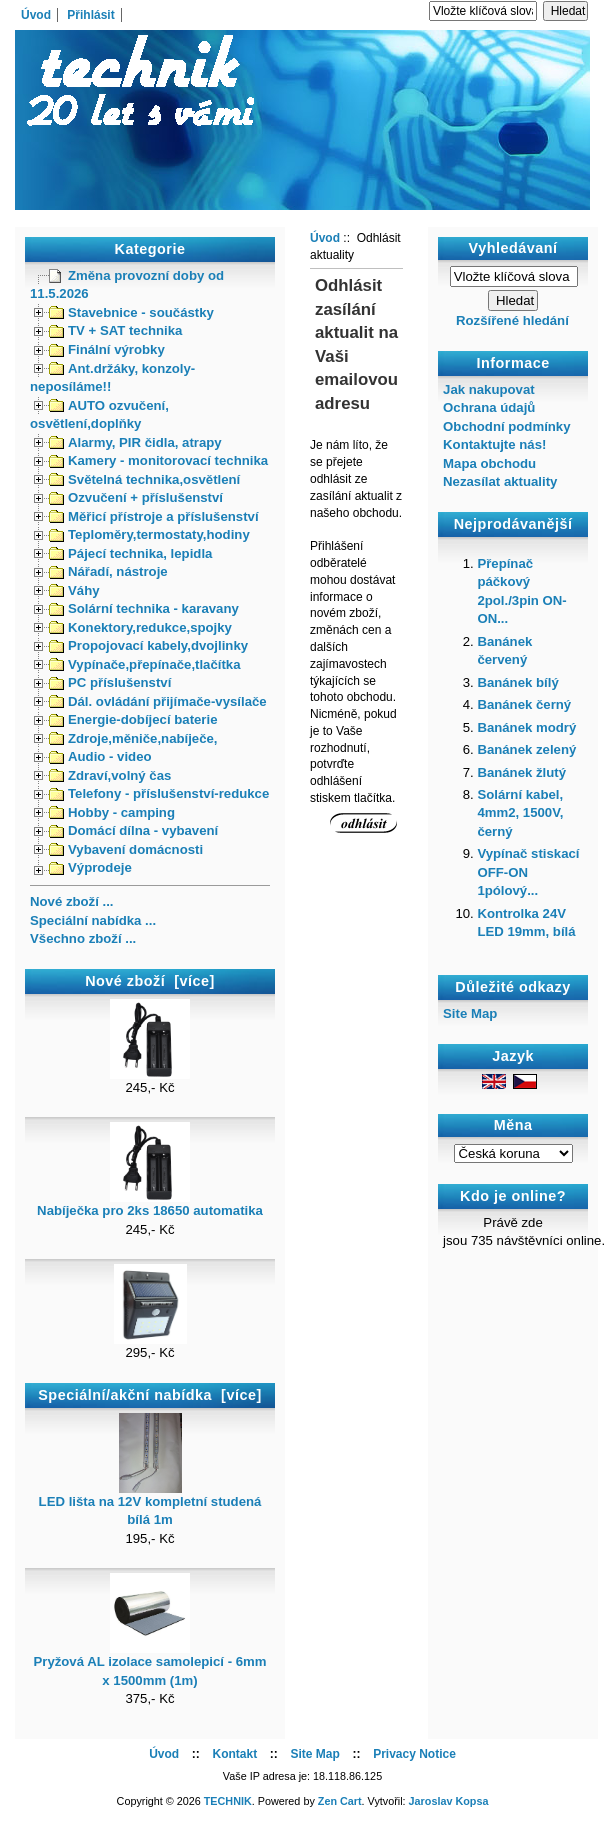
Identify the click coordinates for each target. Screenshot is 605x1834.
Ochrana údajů (489, 407)
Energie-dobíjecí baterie (133, 719)
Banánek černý (524, 704)
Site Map (470, 1013)
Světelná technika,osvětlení (144, 479)
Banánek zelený (526, 749)
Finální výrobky (107, 349)
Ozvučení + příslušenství (136, 497)
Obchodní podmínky (506, 426)
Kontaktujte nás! (494, 444)
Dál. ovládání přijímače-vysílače (158, 701)
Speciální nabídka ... (93, 920)
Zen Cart (340, 1801)
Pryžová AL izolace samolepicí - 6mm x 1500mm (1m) (149, 1664)
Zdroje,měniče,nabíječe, (133, 738)
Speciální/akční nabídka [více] (149, 1395)
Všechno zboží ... (83, 938)
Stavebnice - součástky (131, 312)
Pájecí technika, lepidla (130, 553)
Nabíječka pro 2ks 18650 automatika (150, 1204)
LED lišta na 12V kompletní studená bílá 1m (150, 1504)
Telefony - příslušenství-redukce (159, 793)
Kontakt (234, 1754)
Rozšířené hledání (512, 320)
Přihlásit (90, 15)
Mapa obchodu (489, 463)
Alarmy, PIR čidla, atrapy (135, 442)
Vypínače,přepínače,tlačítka (145, 664)
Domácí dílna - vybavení (133, 830)
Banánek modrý (526, 727)
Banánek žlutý (521, 772)
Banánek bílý (517, 682)
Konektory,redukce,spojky (140, 627)
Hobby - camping (112, 812)
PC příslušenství (110, 682)
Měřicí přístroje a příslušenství (154, 516)
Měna (513, 1126)
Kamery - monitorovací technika (158, 460)
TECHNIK (228, 1801)
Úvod (36, 15)
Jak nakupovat (489, 389)
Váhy (74, 590)
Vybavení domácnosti (126, 849)
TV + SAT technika (115, 330)
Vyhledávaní (513, 248)
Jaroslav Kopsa (449, 1801)
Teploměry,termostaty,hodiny (149, 534)
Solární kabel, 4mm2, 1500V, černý (520, 813)
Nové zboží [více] (150, 981)
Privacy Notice (414, 1754)
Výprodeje (90, 867)
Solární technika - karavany (144, 608)
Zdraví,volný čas (110, 775)
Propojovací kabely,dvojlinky (148, 645)
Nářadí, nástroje (108, 571)
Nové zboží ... (72, 901)
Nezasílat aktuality (500, 481)
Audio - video (100, 756)
